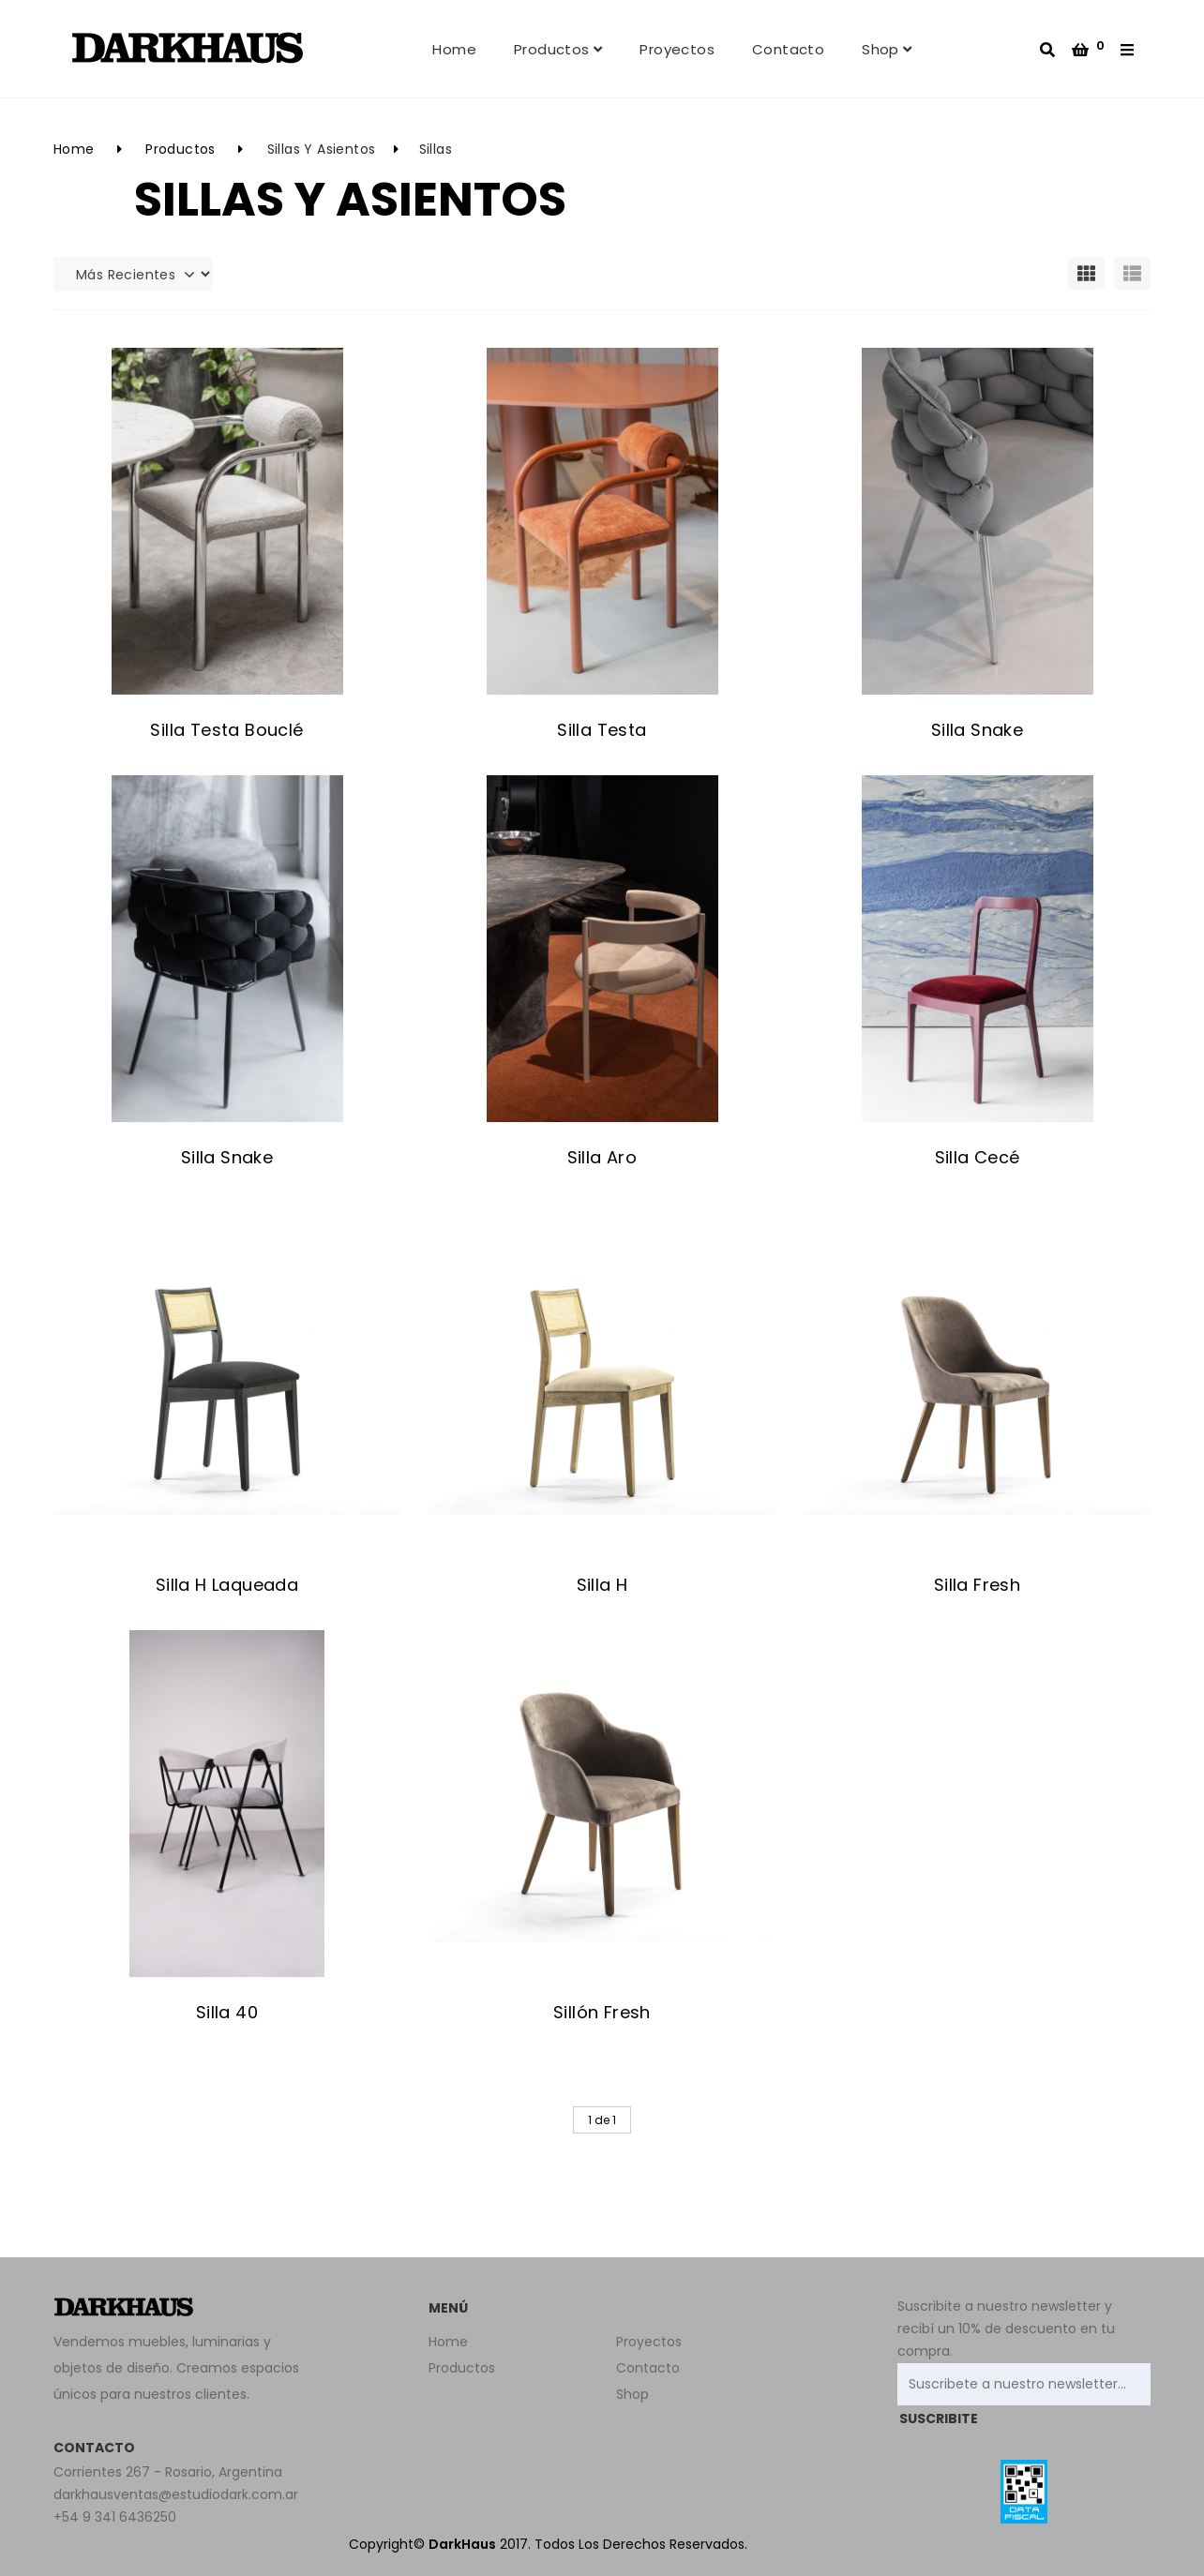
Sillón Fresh (602, 2012)
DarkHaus (462, 2544)
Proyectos (677, 49)
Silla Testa (601, 729)
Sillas (435, 149)
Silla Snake (977, 729)
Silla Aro (602, 1157)
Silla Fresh (977, 1584)
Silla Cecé (977, 1157)
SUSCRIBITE (938, 2418)
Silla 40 (227, 2012)
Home (454, 49)
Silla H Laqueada (227, 1584)
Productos (558, 49)
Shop (886, 49)
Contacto (788, 49)
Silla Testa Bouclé (226, 729)
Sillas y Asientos (321, 149)
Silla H (602, 1584)
